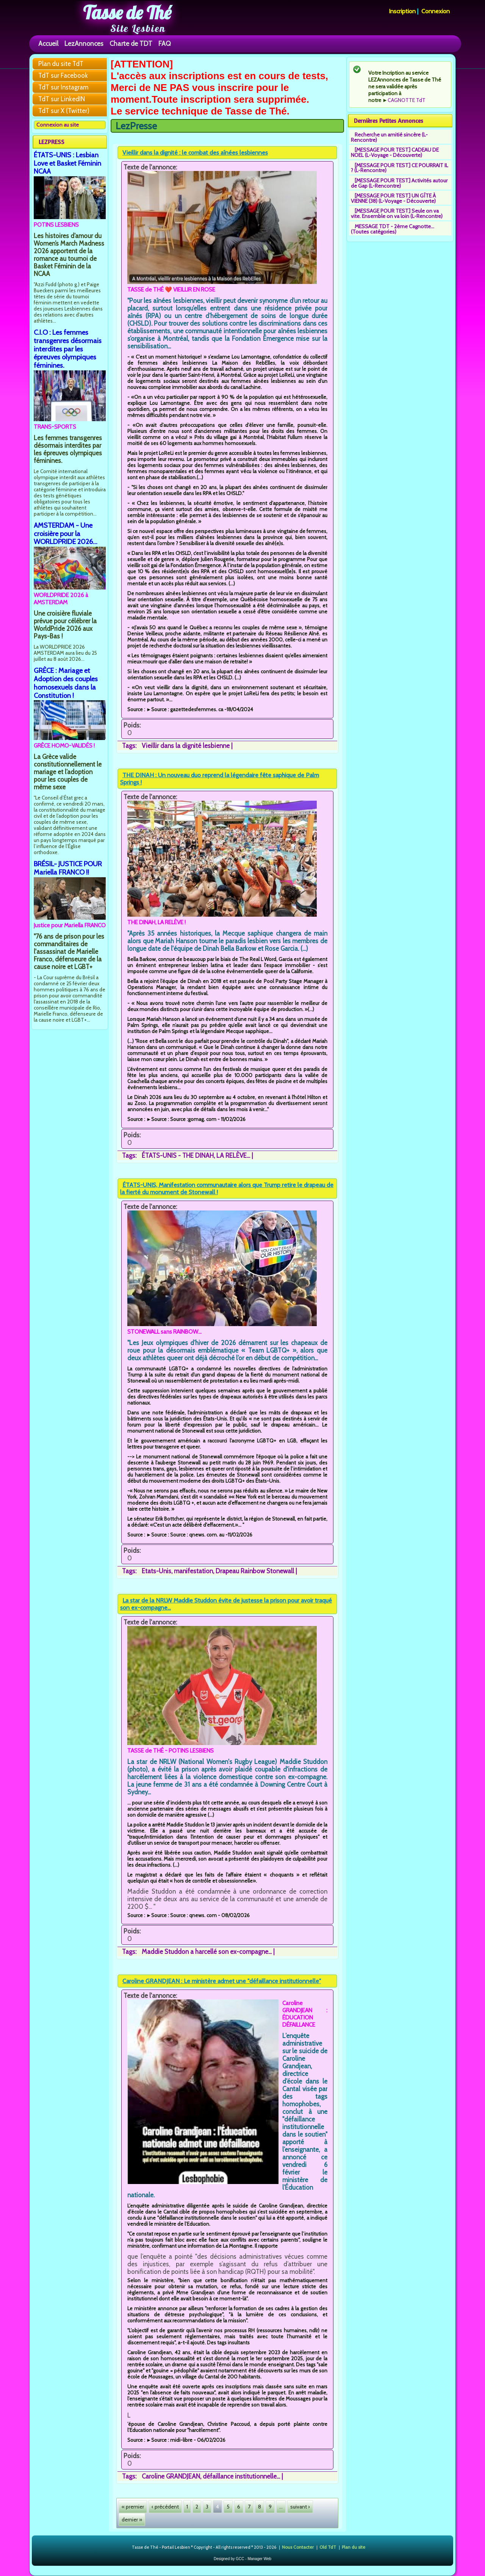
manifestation (193, 1571)
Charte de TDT (131, 43)
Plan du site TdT (60, 63)
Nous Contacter (298, 2546)
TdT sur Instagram (63, 87)
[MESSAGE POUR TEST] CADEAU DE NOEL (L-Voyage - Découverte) (395, 152)
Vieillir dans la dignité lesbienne (186, 745)
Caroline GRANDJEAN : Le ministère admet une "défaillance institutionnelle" (221, 1981)
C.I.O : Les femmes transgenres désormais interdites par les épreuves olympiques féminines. (68, 349)
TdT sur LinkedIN (61, 99)
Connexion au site (57, 124)
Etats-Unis (156, 1571)
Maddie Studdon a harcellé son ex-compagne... (207, 1951)
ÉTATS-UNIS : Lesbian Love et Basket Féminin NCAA (67, 163)
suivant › (300, 2506)
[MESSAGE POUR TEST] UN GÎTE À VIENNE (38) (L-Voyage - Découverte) (393, 198)
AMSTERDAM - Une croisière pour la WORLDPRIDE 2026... (65, 533)
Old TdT (327, 2546)
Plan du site (353, 2546)
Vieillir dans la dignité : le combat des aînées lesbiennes (195, 152)
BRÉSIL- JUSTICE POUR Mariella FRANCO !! (68, 867)
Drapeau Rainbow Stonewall (255, 1571)
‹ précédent (165, 2506)
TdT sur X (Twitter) (63, 110)
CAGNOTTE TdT (407, 100)
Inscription (402, 11)
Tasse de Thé (127, 12)
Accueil (48, 43)
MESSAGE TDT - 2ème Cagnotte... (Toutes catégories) (392, 229)
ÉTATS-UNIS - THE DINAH (178, 1155)
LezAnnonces (83, 43)
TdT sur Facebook (63, 75)
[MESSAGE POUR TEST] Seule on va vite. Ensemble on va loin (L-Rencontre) (397, 213)
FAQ (164, 43)
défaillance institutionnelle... (241, 2476)
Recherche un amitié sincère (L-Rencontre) (389, 137)
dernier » (132, 2519)
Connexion (435, 11)
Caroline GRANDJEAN (171, 2476)
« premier (133, 2506)
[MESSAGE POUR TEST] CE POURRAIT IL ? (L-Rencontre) (399, 168)
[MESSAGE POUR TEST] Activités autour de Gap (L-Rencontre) (399, 183)
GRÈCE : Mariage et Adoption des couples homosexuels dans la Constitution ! (66, 682)
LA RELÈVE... (233, 1155)
